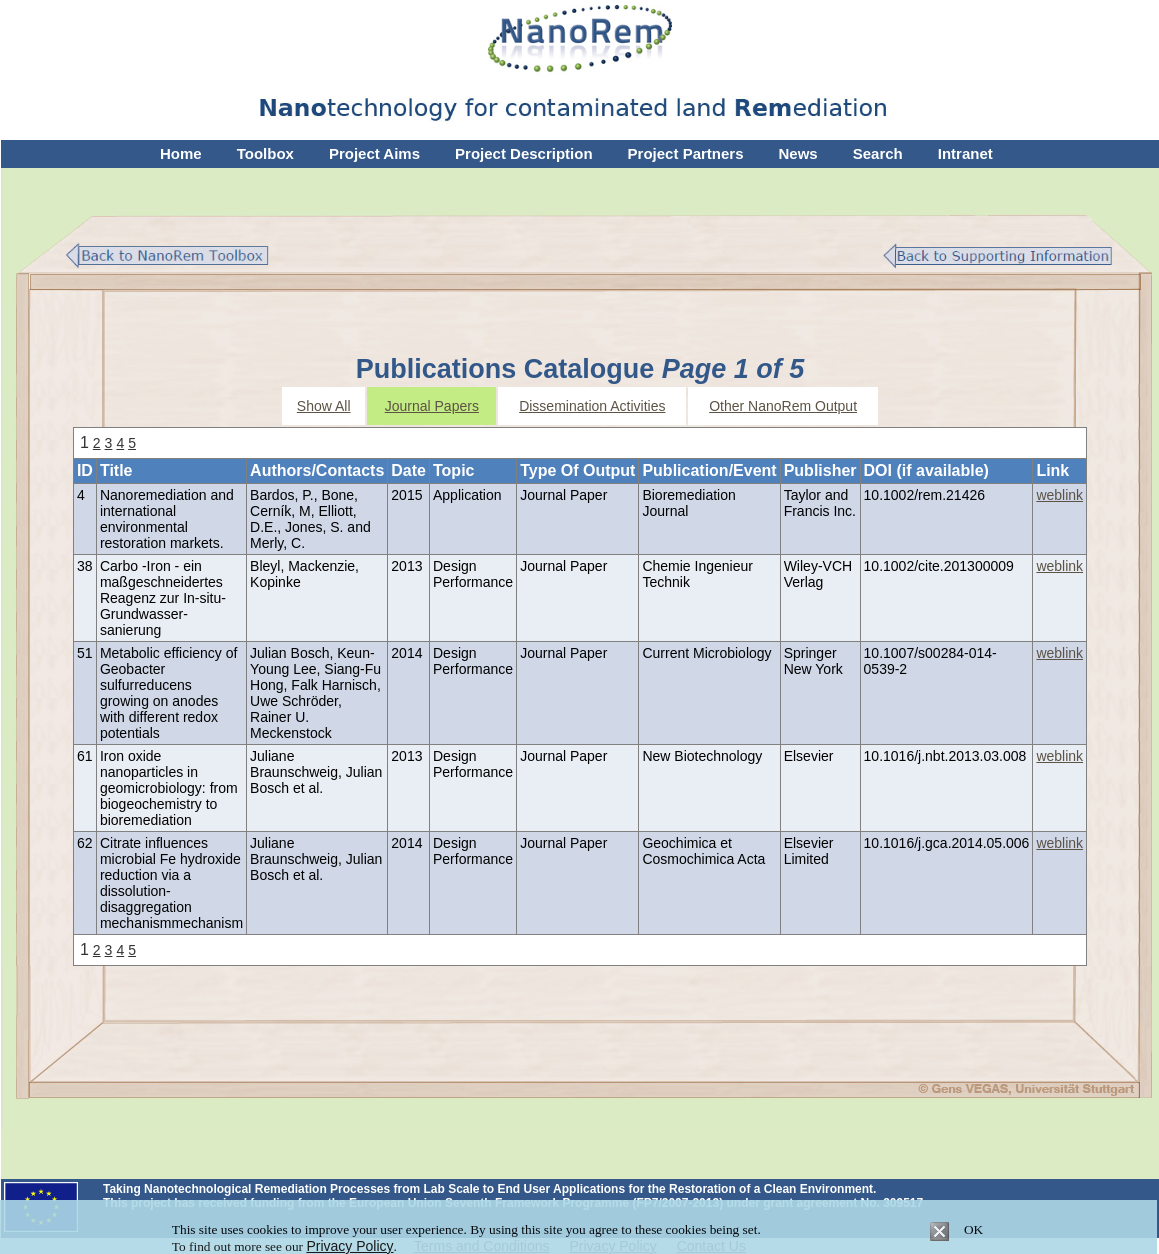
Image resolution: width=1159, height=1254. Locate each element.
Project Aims (374, 153)
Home (181, 153)
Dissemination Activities (592, 406)
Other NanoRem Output (783, 406)
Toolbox (265, 153)
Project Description (524, 153)
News (798, 153)
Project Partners (686, 153)
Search (878, 153)
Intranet (965, 153)
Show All (324, 406)
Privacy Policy (349, 1246)
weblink (1059, 495)
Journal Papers (432, 406)
